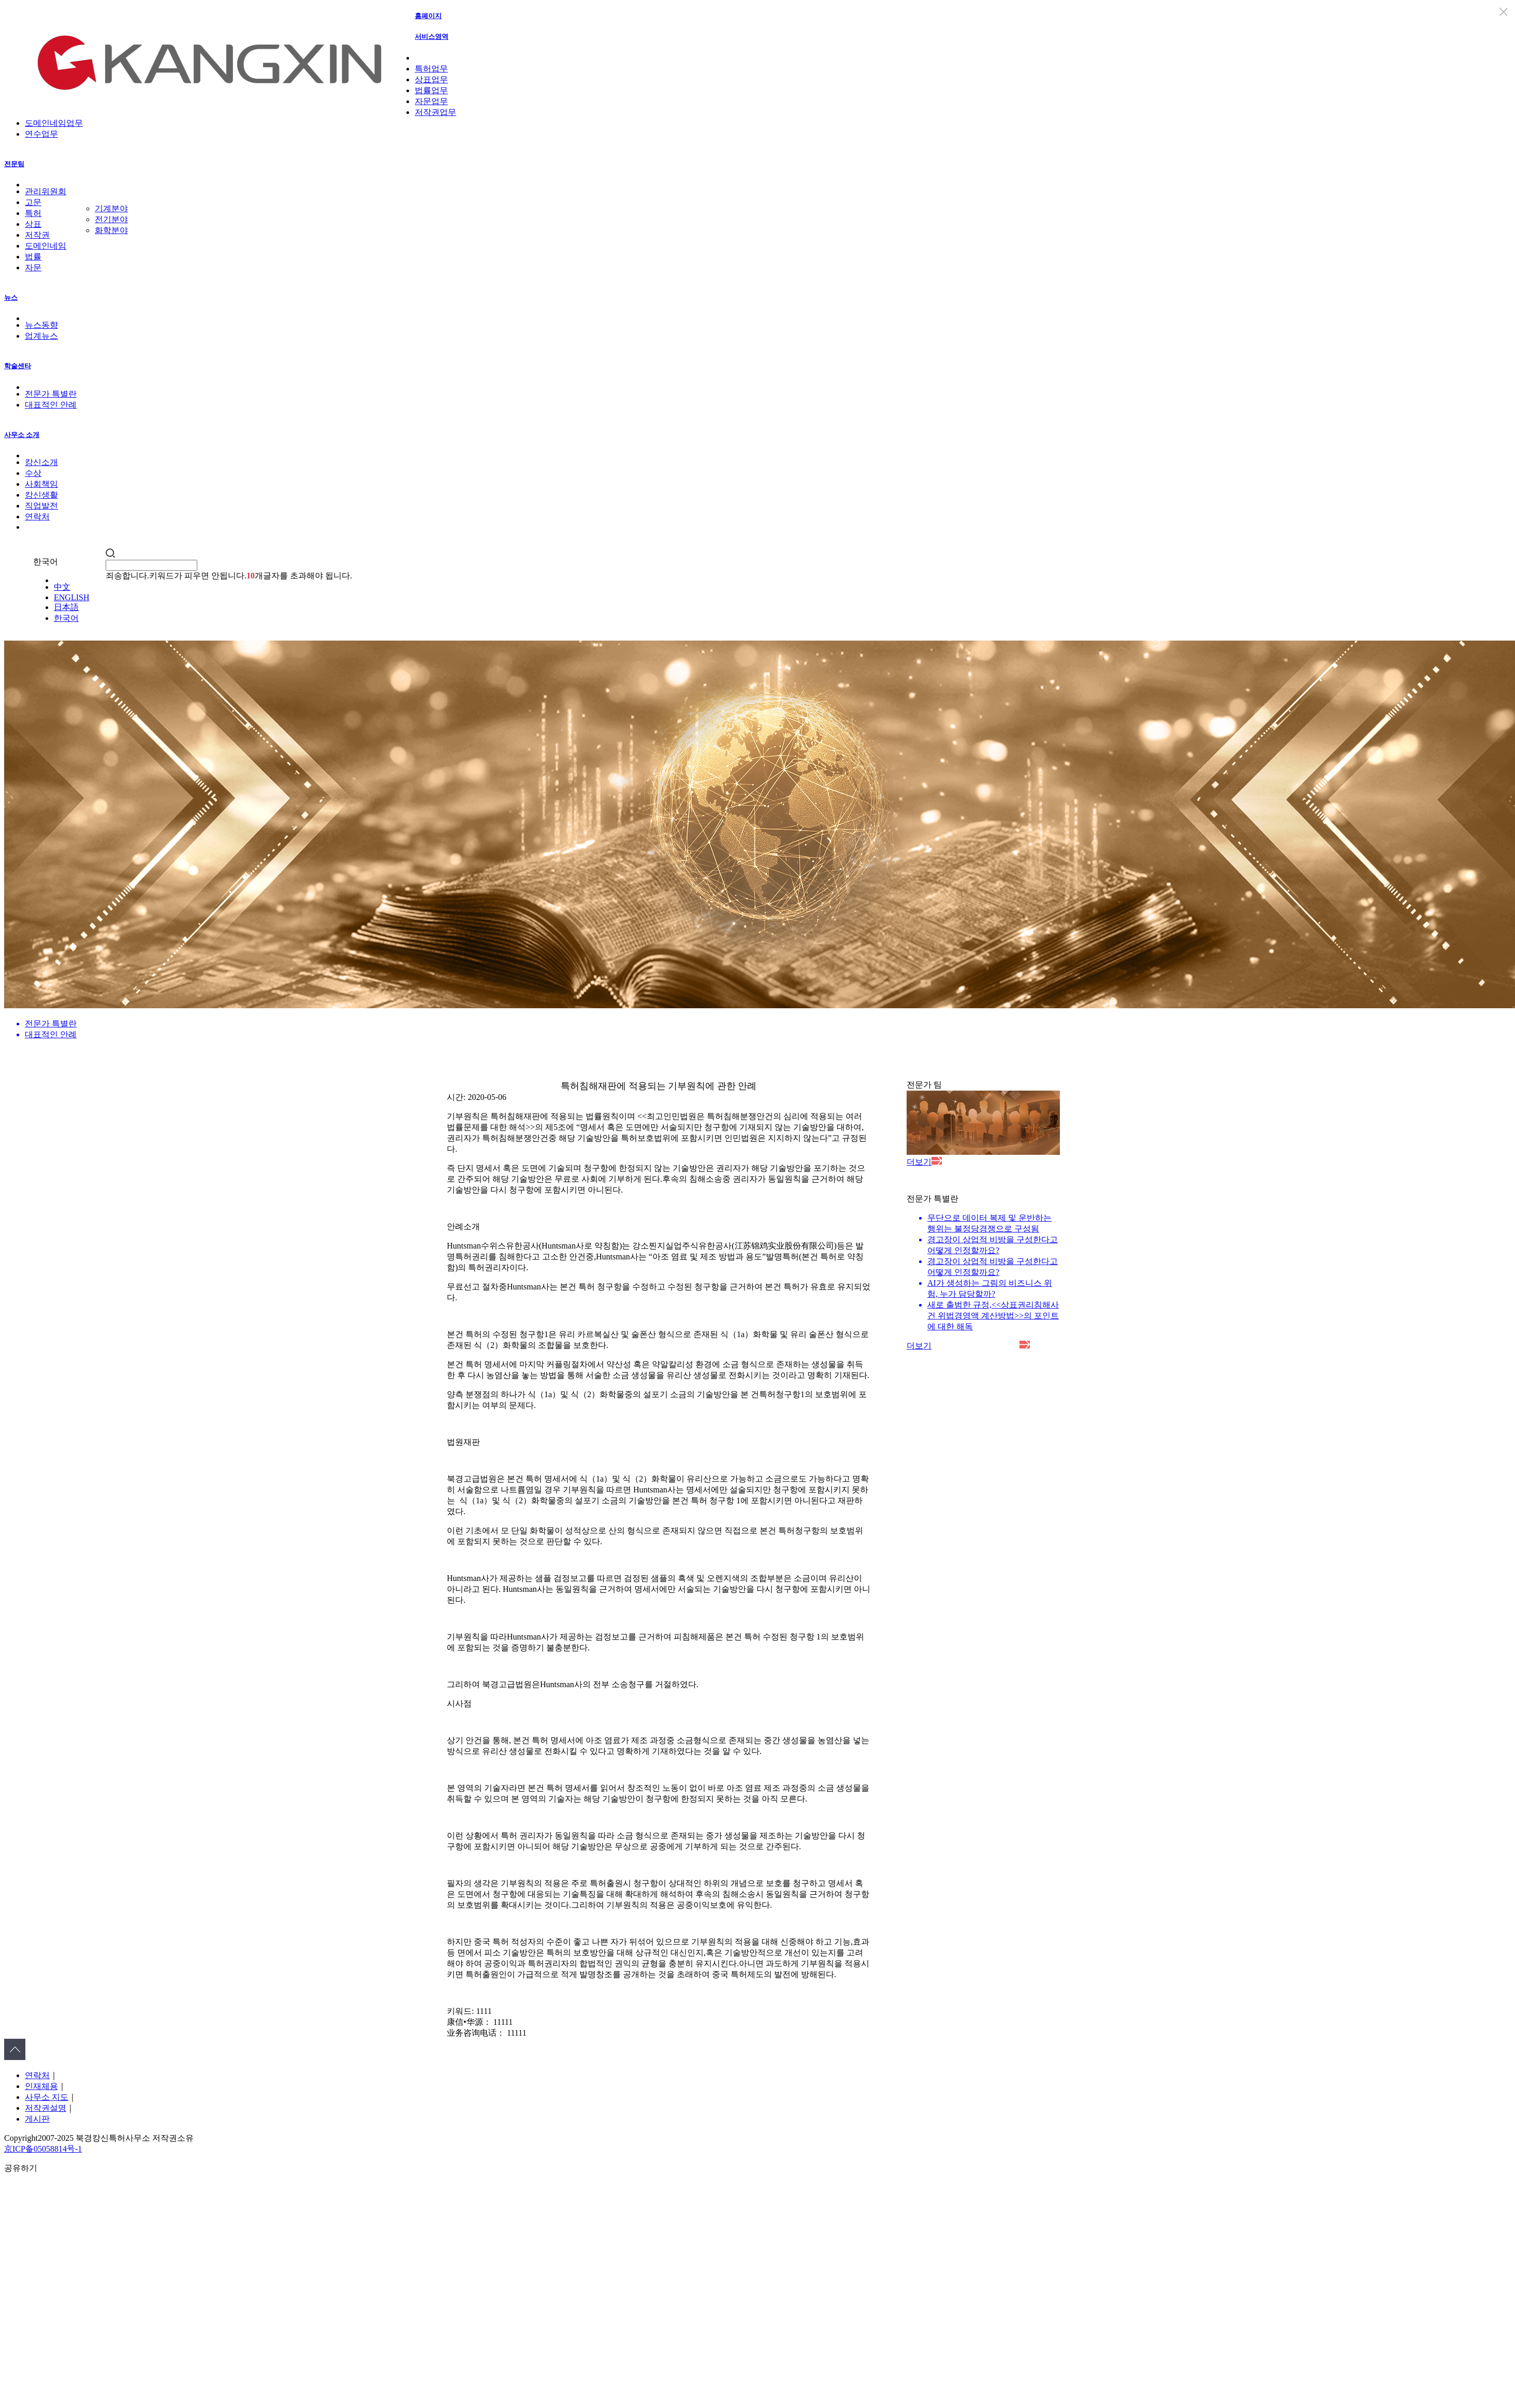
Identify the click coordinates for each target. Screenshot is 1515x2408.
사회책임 (41, 484)
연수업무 (41, 133)
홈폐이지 (428, 16)
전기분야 (111, 219)
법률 (33, 256)
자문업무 (431, 101)
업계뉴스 (41, 335)
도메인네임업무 (54, 123)
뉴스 (11, 297)
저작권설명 (45, 2108)
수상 (33, 473)
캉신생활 (41, 494)
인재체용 (41, 2086)
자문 (33, 267)
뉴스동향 (41, 325)
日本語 (66, 607)
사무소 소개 (21, 435)
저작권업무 (435, 112)
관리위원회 (45, 191)
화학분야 (111, 230)
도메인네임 (45, 245)
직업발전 (41, 505)
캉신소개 (41, 462)
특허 (33, 213)
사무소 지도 (46, 2097)
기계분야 (111, 208)
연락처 (37, 516)
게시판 (37, 2118)
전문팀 (14, 164)
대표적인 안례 (51, 404)
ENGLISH (71, 597)
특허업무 (431, 68)
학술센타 (17, 366)
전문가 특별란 (51, 393)
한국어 (66, 618)
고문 (33, 202)
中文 (62, 587)
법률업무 (431, 90)
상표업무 (431, 79)
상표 (33, 224)
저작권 (37, 234)
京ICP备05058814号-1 (43, 2148)
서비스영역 (431, 36)
